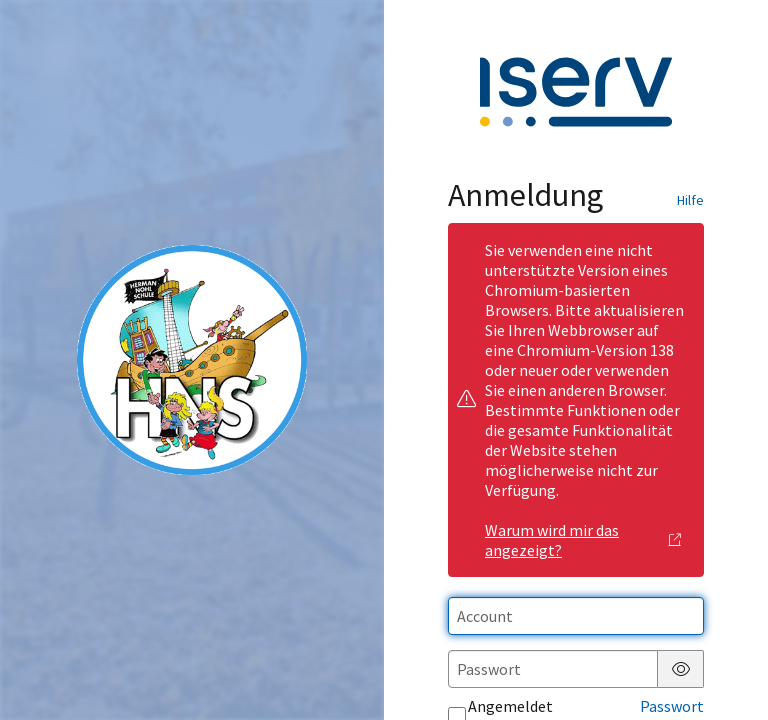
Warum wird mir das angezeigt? (583, 540)
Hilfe (690, 200)
